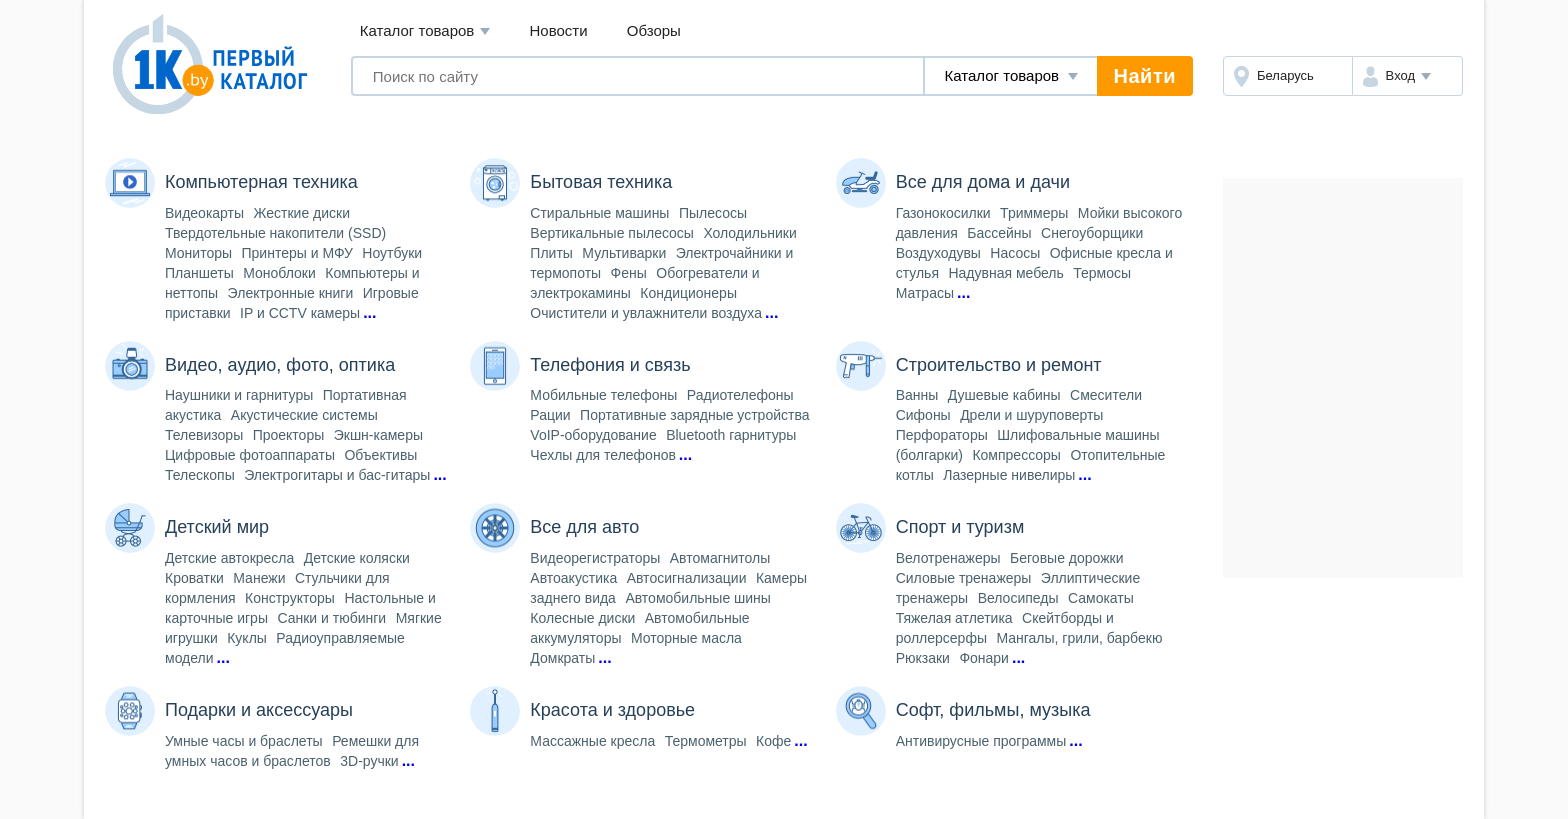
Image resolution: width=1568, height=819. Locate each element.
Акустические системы (304, 415)
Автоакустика (573, 578)
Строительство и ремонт (999, 365)
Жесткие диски (302, 213)
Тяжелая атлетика (954, 618)
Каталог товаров (425, 31)
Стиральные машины (599, 213)
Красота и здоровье (612, 710)
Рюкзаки (923, 658)
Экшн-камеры (378, 435)
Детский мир (217, 527)
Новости (559, 30)
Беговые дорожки (1066, 558)
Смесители (1106, 395)
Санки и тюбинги (331, 618)
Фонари (984, 658)
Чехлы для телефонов (603, 455)
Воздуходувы (938, 253)
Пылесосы (713, 213)
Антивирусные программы (981, 741)
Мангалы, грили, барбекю (1079, 638)
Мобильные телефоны (603, 395)
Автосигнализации (687, 578)
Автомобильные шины (698, 598)
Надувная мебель (1005, 273)
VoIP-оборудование (593, 435)
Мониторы (198, 253)
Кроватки (194, 578)
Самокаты (1101, 598)
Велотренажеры (948, 558)
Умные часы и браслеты (244, 741)
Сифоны (923, 415)
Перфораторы (942, 435)
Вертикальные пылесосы (612, 233)
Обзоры (654, 30)
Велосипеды (1018, 598)
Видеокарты (204, 213)
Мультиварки (624, 253)
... (369, 312)
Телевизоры (204, 435)
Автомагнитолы (720, 558)
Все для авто (584, 527)
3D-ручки (369, 761)
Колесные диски (582, 618)
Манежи (259, 578)
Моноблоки (279, 273)
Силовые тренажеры (964, 578)
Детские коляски (357, 558)
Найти (1145, 76)
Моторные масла (686, 638)
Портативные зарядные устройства (694, 415)
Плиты (551, 253)
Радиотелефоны (740, 395)
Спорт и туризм (960, 527)
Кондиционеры (688, 293)
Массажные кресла (592, 741)
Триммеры (1034, 213)
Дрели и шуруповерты (1031, 415)
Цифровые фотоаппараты (250, 455)
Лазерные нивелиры (1009, 475)
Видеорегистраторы (595, 558)
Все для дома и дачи (983, 182)
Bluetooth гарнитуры (731, 435)
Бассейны (999, 233)
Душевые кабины (1004, 395)
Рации (550, 415)
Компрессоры (1016, 455)
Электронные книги (291, 293)
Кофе (773, 741)
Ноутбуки (392, 253)
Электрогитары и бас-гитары (337, 475)
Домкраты (562, 658)
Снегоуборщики (1092, 233)
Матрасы (925, 293)
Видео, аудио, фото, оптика (280, 365)
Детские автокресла (229, 558)
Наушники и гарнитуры (239, 395)
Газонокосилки (943, 213)
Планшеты (199, 273)
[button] (1407, 76)
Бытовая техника (601, 182)
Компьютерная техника (261, 182)
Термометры (706, 741)
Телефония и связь (610, 365)
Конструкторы (290, 598)
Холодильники (749, 233)
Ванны (917, 395)
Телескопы (200, 475)
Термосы (1102, 273)
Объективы (380, 455)
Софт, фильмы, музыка (993, 710)
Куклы (247, 638)
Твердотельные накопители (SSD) (275, 233)
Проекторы (289, 435)
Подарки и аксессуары (259, 710)
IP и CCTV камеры (300, 313)
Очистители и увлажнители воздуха (646, 313)
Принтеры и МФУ (297, 253)
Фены (629, 273)
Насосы (1015, 253)
